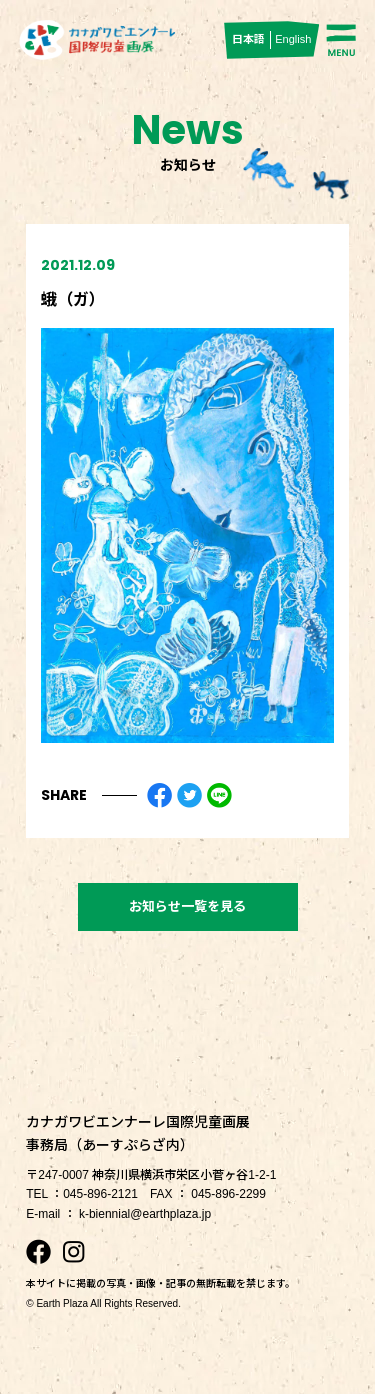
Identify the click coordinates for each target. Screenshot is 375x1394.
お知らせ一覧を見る (187, 906)
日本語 (248, 39)
